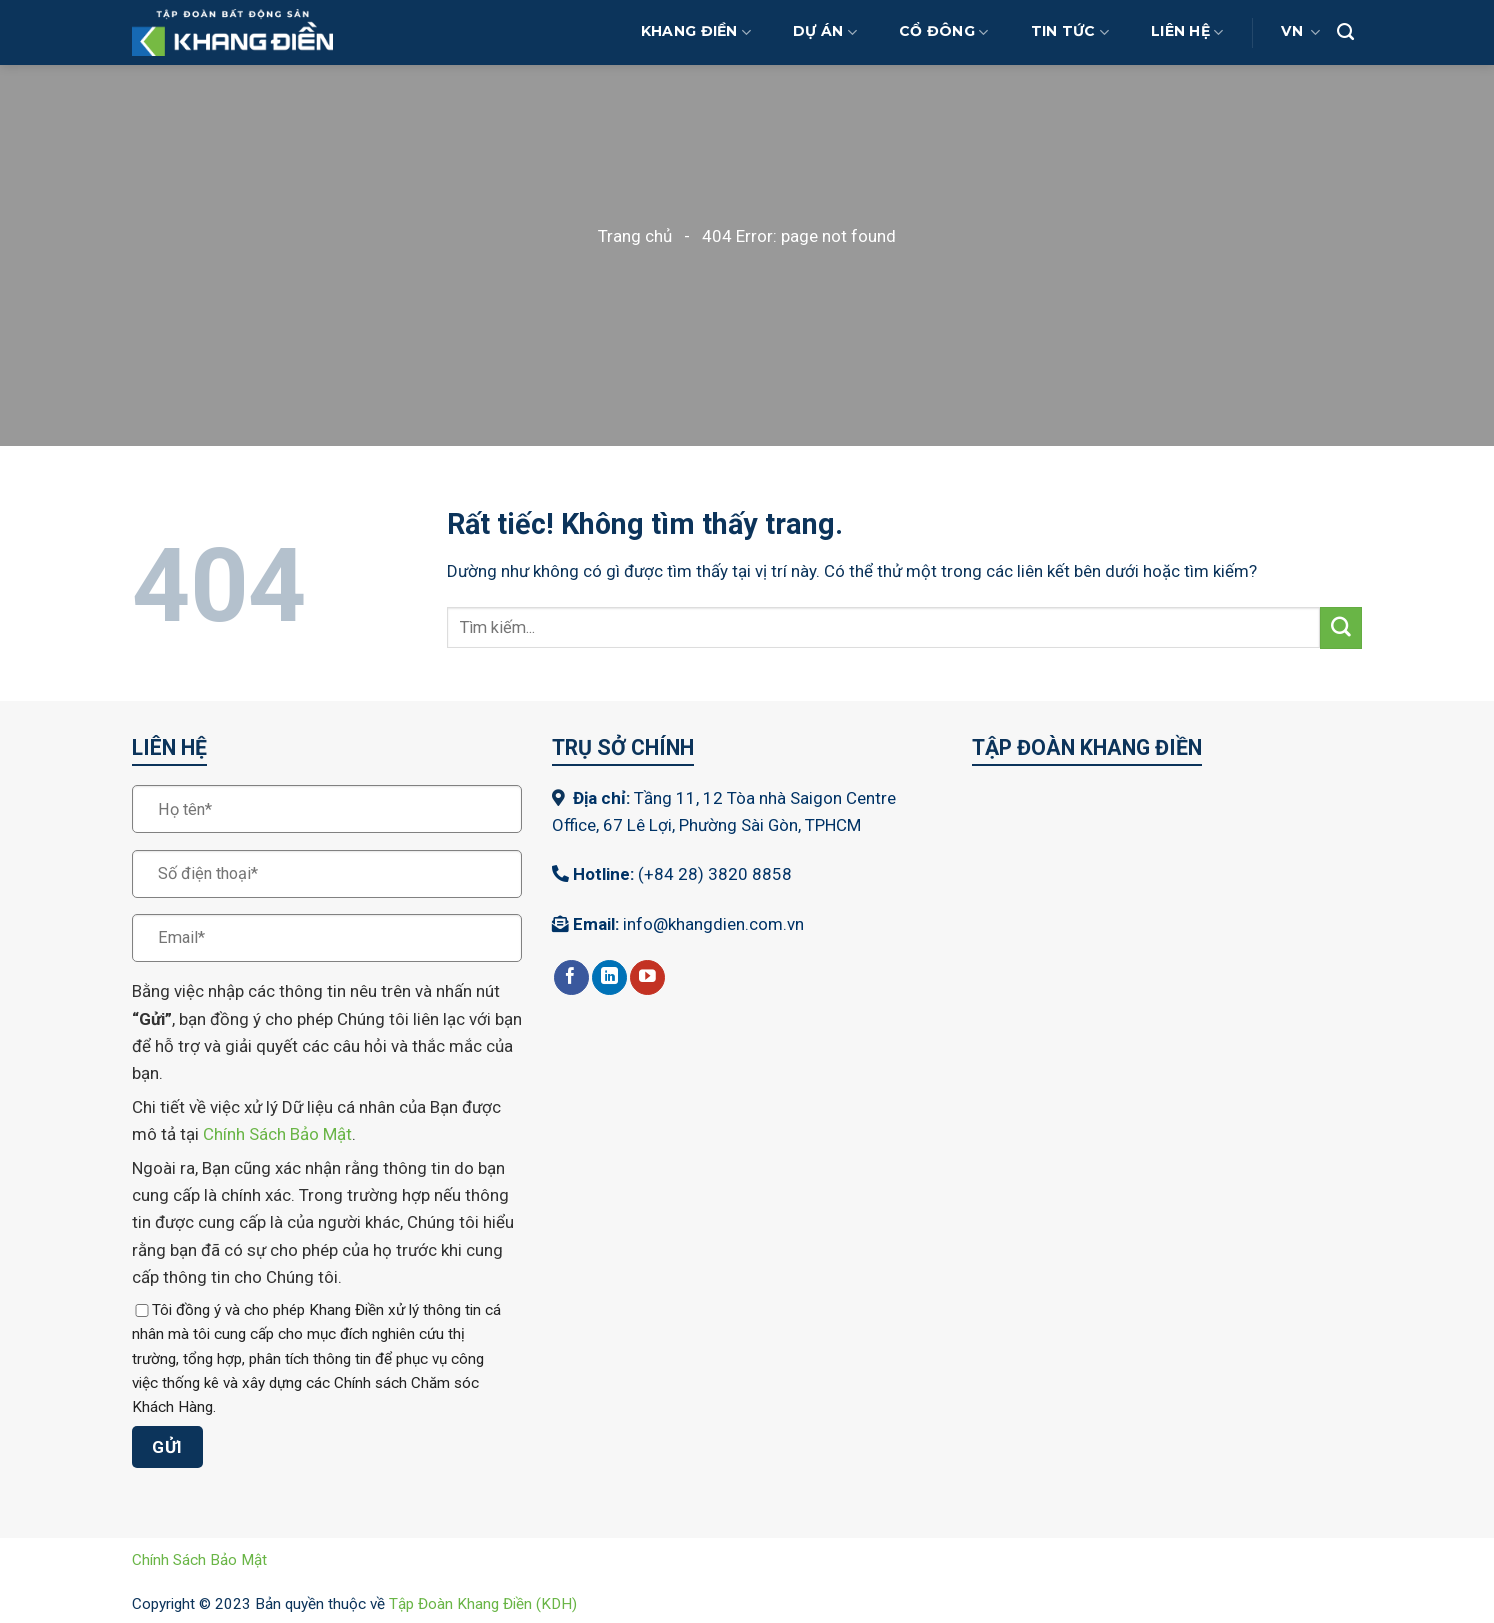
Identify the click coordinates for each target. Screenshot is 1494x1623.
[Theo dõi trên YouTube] (647, 978)
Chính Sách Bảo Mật (277, 1134)
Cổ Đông (943, 32)
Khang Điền (696, 32)
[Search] (1345, 32)
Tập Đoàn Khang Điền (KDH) (483, 1604)
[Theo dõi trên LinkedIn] (609, 978)
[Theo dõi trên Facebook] (571, 978)
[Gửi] (1341, 627)
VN (1300, 32)
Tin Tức (1070, 32)
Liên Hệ (1187, 32)
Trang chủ (635, 236)
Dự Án (825, 32)
